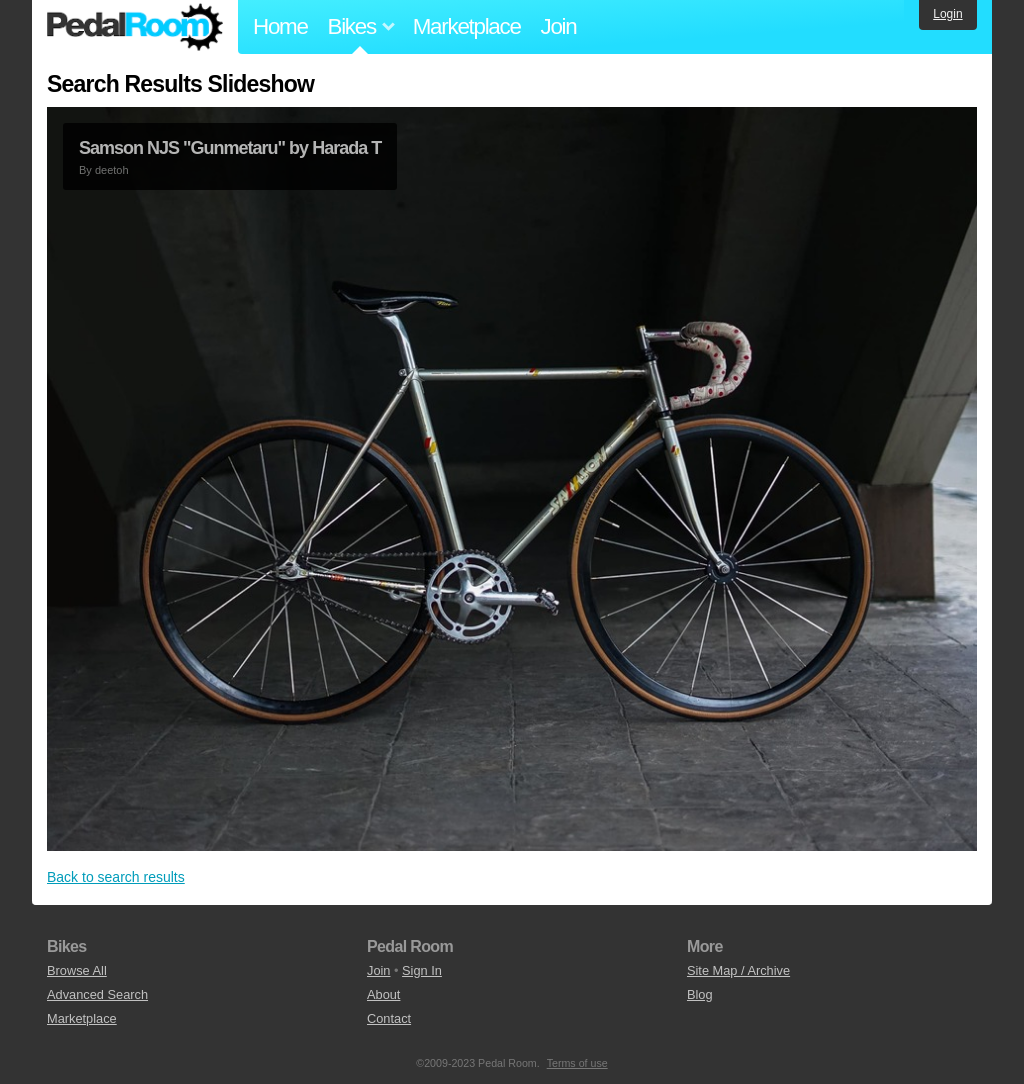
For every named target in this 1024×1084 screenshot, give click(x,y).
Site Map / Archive (738, 970)
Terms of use (577, 1063)
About (383, 994)
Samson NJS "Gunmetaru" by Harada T (230, 148)
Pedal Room (135, 27)
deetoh (112, 170)
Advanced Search (97, 994)
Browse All (77, 970)
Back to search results (116, 877)
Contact (389, 1018)
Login (947, 14)
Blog (700, 994)
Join (559, 26)
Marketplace (467, 26)
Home (280, 26)
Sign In (422, 970)
